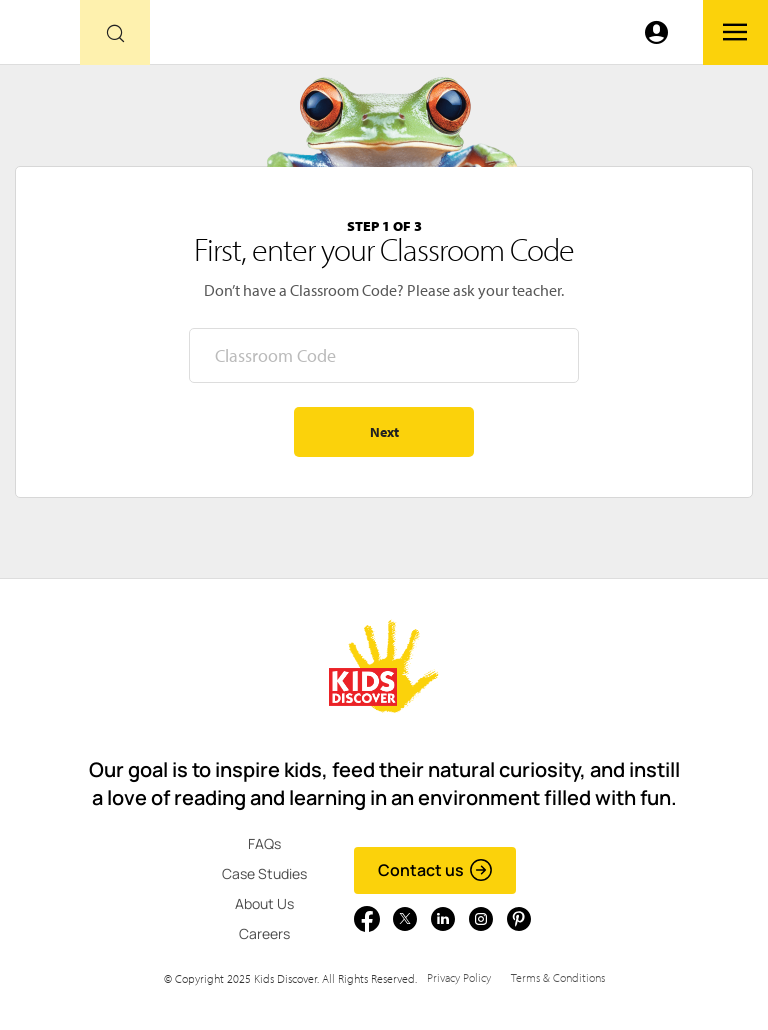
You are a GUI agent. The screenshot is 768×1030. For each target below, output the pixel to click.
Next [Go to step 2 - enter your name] (384, 432)
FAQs (264, 843)
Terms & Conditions (558, 977)
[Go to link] (40, 37)
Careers (264, 933)
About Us (264, 903)
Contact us (435, 870)
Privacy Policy (459, 977)
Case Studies (264, 873)
